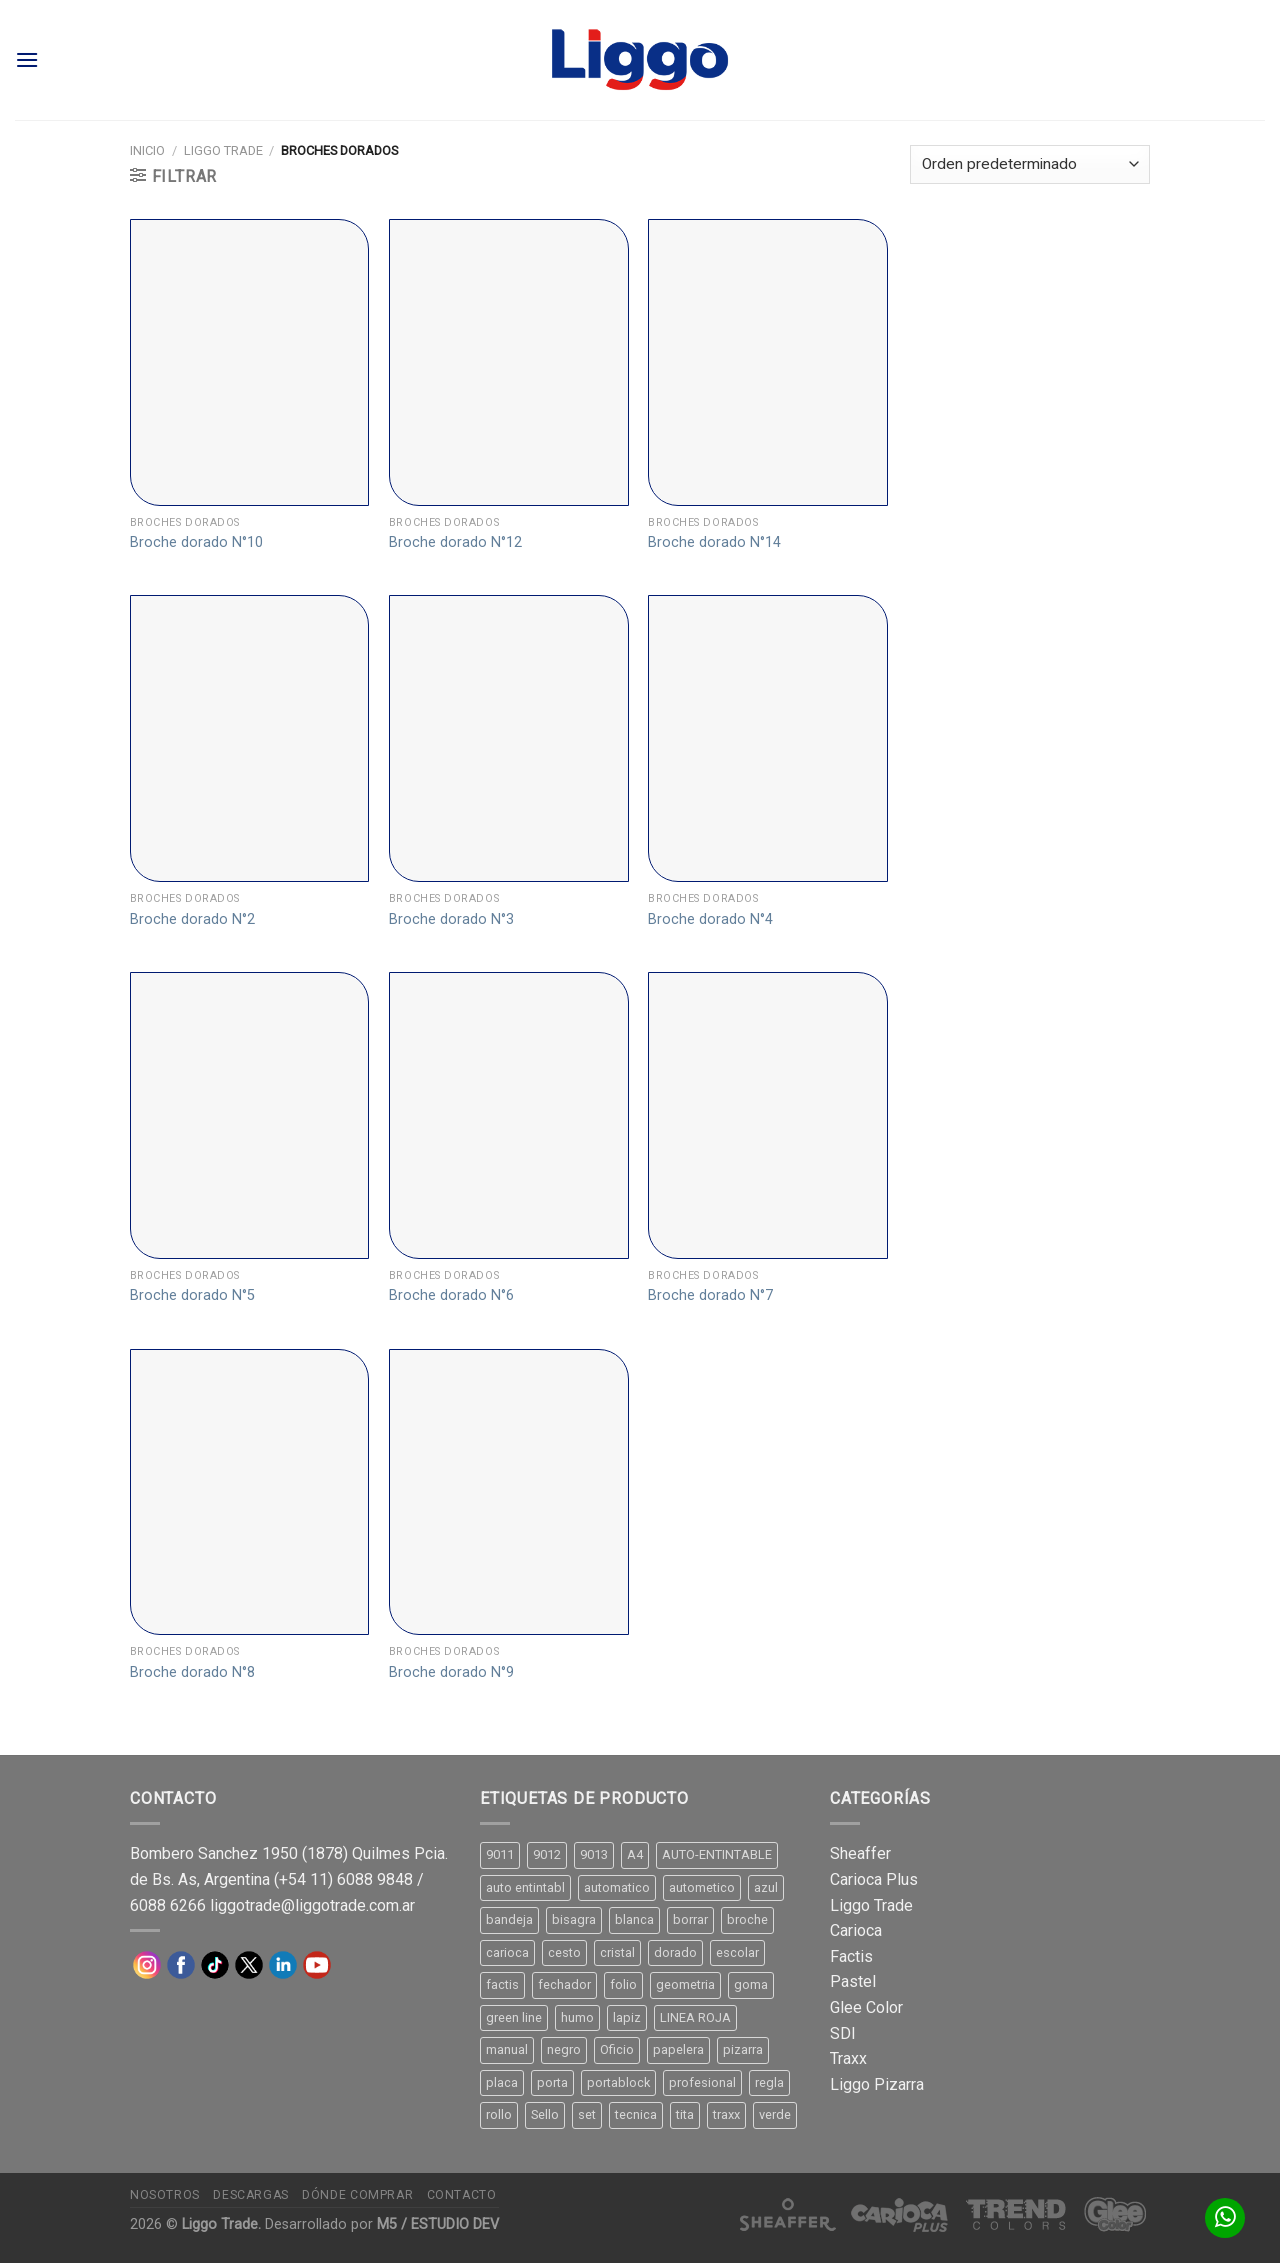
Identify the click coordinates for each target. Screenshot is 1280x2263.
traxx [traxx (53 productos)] (726, 2114)
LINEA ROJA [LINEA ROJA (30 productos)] (695, 2017)
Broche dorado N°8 (192, 1672)
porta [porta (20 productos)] (552, 2082)
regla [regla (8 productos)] (769, 2082)
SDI (843, 2033)
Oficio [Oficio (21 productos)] (617, 2049)
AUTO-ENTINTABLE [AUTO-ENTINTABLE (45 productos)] (717, 1854)
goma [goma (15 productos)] (751, 1984)
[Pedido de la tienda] (1030, 164)
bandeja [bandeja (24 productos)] (509, 1919)
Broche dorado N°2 (192, 919)
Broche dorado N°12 (455, 542)
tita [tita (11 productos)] (685, 2114)
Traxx (848, 2058)
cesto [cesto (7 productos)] (564, 1952)
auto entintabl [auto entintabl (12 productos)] (525, 1887)
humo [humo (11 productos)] (577, 2017)
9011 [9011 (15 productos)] (500, 1854)
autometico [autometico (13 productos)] (702, 1887)
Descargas (251, 2195)
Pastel (853, 1981)
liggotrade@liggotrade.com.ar (312, 1905)
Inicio (147, 150)
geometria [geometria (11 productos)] (685, 1984)
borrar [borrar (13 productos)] (690, 1919)
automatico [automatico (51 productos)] (617, 1887)
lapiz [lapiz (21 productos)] (627, 2017)
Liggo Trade (223, 150)
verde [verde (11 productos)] (775, 2114)
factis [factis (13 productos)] (502, 1984)
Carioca (856, 1930)
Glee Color (866, 2007)
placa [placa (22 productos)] (502, 2082)
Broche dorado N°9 (451, 1672)
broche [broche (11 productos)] (747, 1919)
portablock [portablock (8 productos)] (618, 2082)
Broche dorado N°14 (714, 542)
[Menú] (27, 59)
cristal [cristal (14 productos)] (617, 1952)
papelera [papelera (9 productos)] (678, 2049)
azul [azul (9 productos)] (766, 1887)
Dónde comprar (357, 2195)
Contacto (462, 2195)
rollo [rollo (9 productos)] (499, 2114)
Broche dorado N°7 (710, 1295)
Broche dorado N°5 (192, 1295)
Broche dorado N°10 (196, 542)
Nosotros (165, 2195)
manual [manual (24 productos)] (507, 2049)
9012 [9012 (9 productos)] (547, 1854)
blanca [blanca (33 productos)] (634, 1919)
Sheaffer (860, 1853)
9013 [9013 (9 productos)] (594, 1854)
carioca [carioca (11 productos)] (507, 1952)
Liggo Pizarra (877, 2084)
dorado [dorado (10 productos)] (675, 1952)
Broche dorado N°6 (451, 1295)
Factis (851, 1956)
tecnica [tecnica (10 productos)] (636, 2114)
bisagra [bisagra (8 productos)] (574, 1919)
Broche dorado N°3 (451, 919)
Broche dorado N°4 (710, 919)
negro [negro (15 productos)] (564, 2049)
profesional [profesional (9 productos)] (702, 2082)
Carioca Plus (874, 1879)
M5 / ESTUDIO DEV (438, 2224)
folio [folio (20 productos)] (623, 1984)
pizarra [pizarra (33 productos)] (743, 2049)
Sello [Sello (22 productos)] (545, 2114)
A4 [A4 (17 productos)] (635, 1854)
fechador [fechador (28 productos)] (564, 1984)
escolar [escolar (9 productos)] (737, 1952)
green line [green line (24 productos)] (514, 2017)
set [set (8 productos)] (587, 2114)
